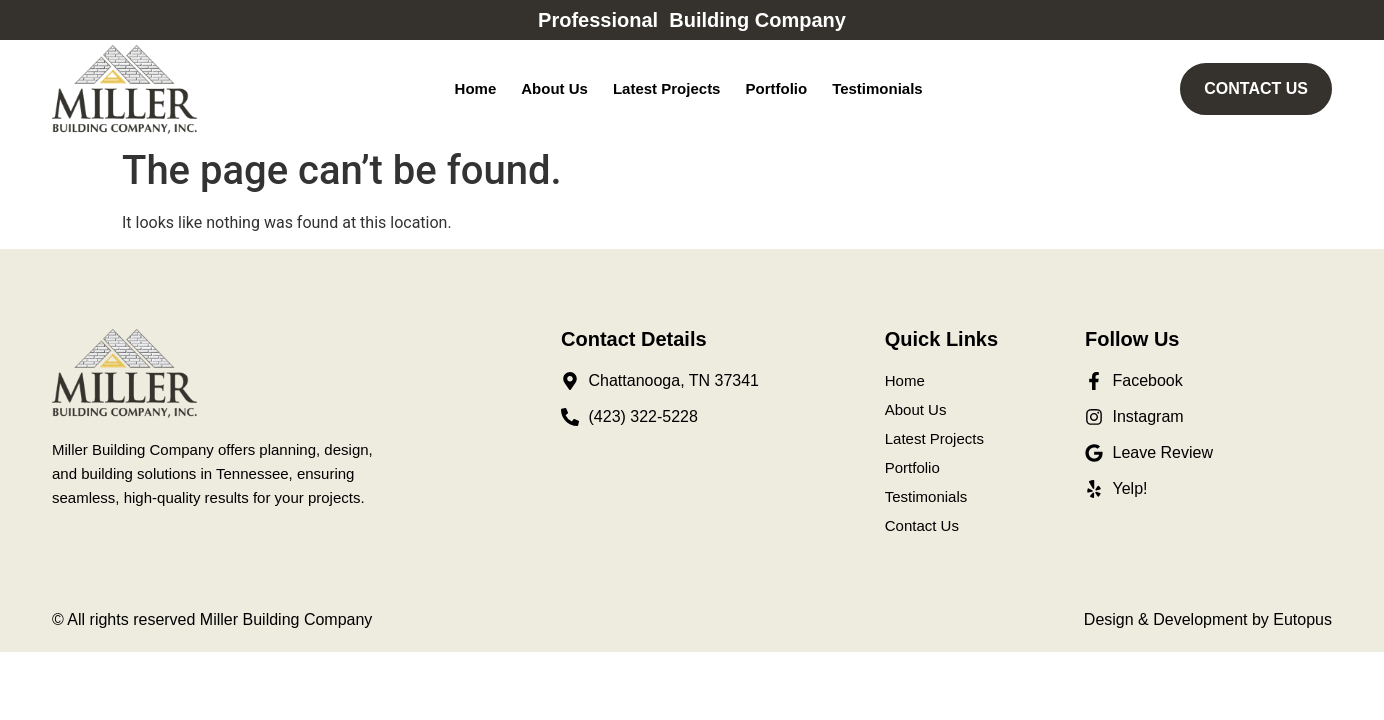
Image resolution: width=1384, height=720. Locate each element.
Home (476, 88)
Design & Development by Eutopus (1208, 619)
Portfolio (776, 88)
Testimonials (877, 88)
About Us (554, 88)
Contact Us (922, 525)
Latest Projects (667, 88)
